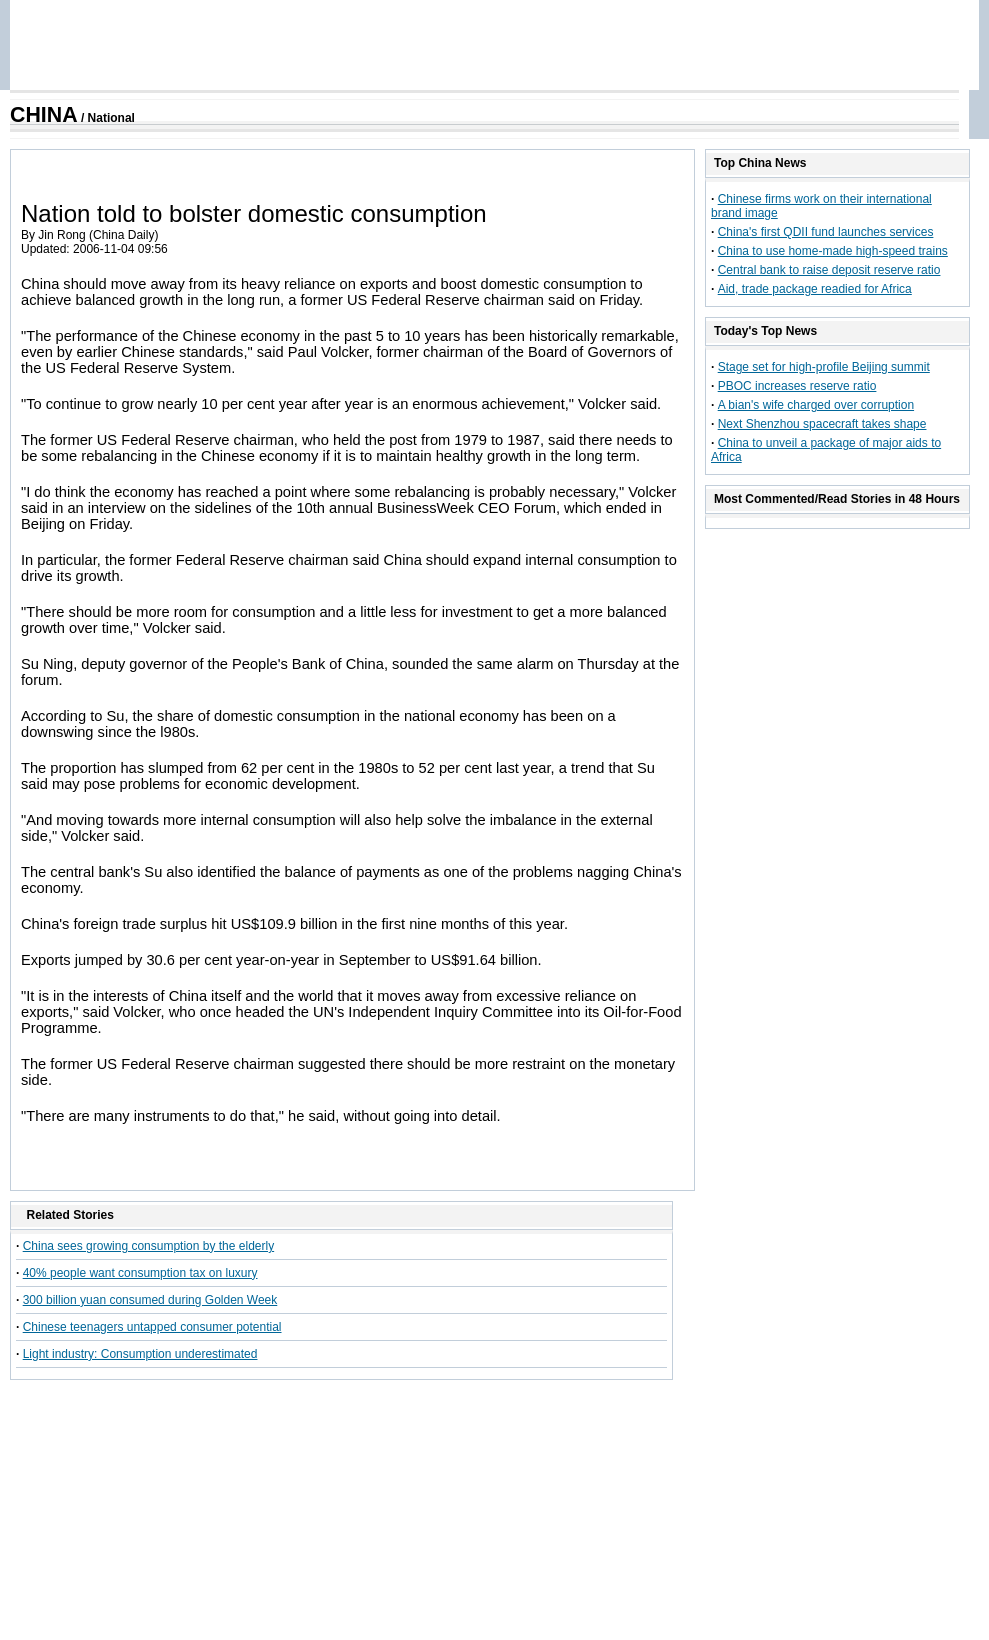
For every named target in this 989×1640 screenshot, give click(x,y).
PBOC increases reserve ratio (797, 386)
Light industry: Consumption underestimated (140, 1354)
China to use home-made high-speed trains (833, 251)
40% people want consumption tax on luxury (140, 1273)
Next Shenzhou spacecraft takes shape (822, 424)
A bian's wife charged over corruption (816, 405)
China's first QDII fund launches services (826, 232)
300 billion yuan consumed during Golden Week (150, 1300)
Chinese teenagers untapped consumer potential (152, 1327)
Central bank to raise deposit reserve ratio (829, 270)
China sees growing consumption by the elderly (148, 1246)
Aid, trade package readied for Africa (815, 289)
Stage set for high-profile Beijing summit (824, 367)
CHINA (44, 115)
